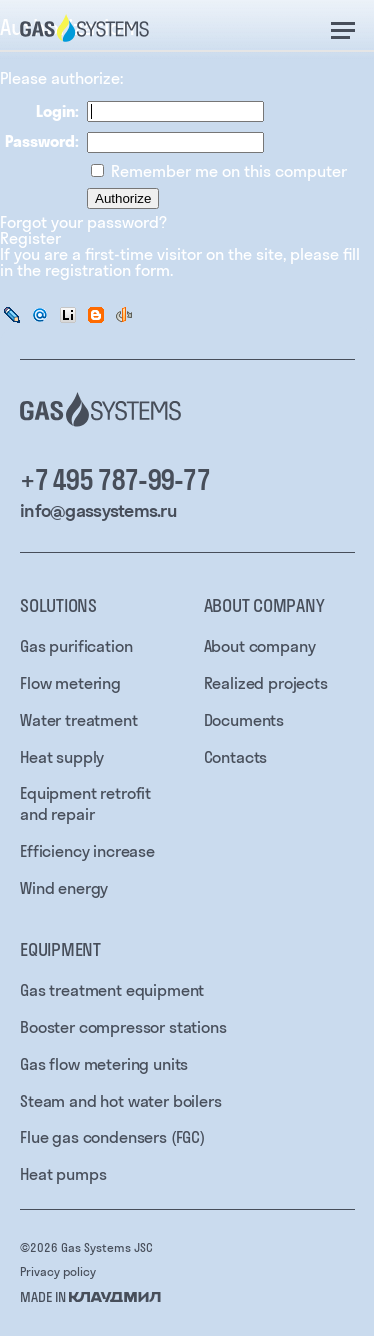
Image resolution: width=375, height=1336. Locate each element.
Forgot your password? (83, 222)
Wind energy (64, 888)
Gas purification (76, 646)
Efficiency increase (87, 851)
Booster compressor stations (123, 1027)
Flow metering (70, 683)
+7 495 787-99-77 (115, 480)
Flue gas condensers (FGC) (112, 1137)
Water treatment (79, 720)
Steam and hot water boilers (121, 1101)
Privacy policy (58, 1272)
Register (30, 238)
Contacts (236, 757)
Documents (244, 720)
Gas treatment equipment (112, 990)
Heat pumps (63, 1174)
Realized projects (266, 683)
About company (260, 646)
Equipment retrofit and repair (85, 803)
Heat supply (62, 757)
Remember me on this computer (227, 171)
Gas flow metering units (104, 1064)
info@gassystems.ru (98, 511)
